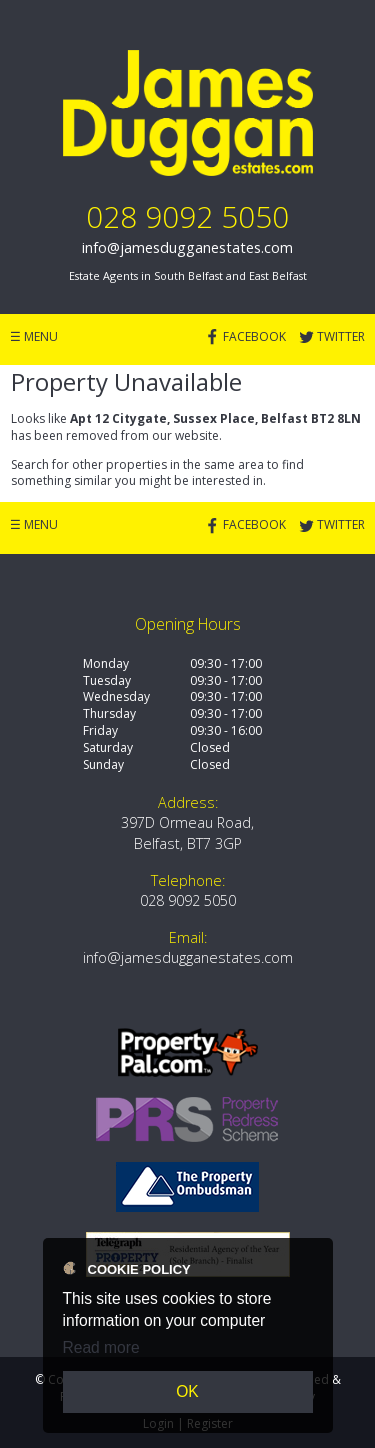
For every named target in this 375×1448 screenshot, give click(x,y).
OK (187, 1391)
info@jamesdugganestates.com (187, 247)
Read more (101, 1347)
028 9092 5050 (187, 216)
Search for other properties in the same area (137, 464)
